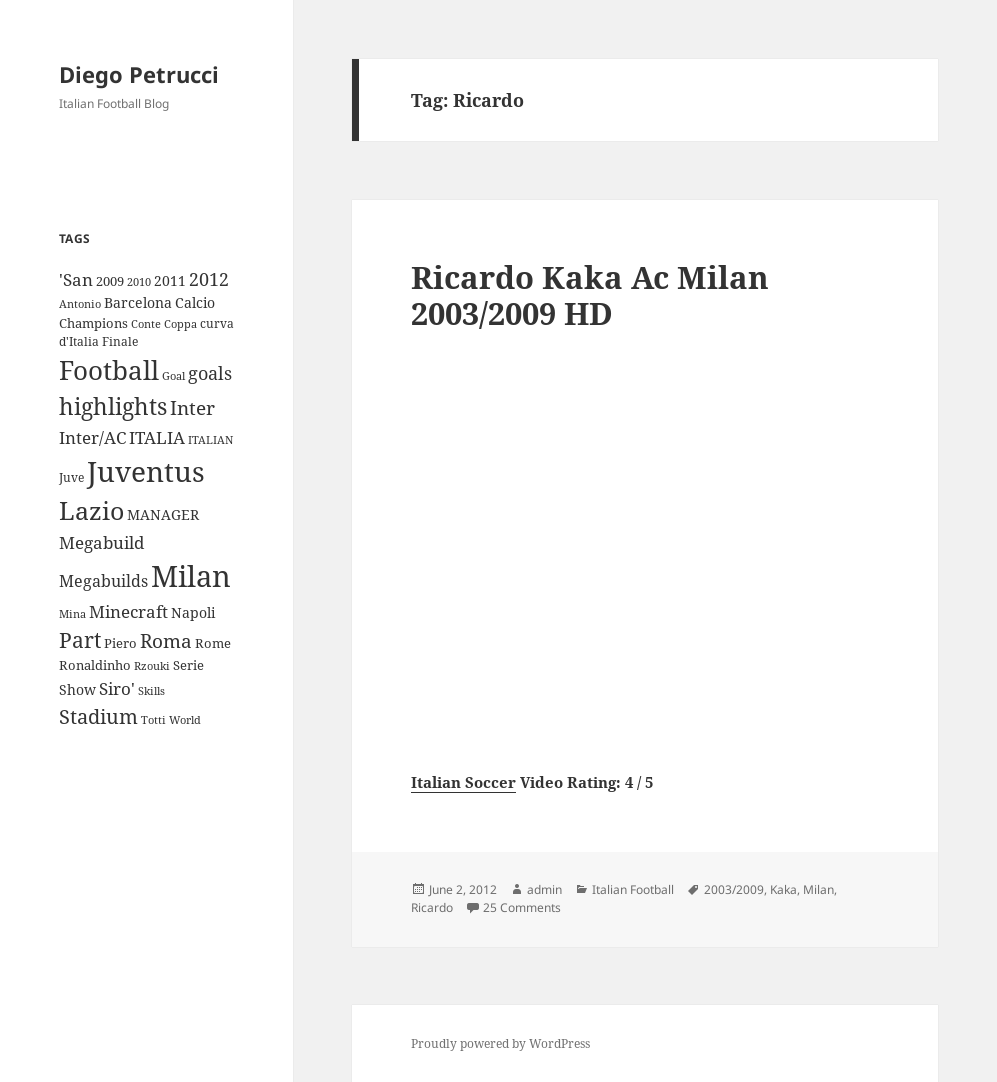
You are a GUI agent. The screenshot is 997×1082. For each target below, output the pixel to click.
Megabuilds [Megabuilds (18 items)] (103, 581)
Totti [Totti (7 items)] (153, 720)
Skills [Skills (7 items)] (151, 691)
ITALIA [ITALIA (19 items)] (157, 437)
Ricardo (432, 907)
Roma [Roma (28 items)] (166, 641)
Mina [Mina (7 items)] (72, 614)
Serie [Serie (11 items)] (188, 665)
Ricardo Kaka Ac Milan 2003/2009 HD (590, 295)
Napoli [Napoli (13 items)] (193, 612)
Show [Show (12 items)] (77, 689)
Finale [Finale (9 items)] (120, 341)
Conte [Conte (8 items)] (146, 323)
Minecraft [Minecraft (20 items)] (128, 611)
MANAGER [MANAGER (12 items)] (163, 514)
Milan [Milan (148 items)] (191, 576)
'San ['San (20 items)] (76, 279)
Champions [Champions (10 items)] (93, 323)
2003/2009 (734, 889)
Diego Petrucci (139, 74)
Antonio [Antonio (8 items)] (80, 303)
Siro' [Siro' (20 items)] (117, 688)
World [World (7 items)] (185, 720)
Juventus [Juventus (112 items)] (146, 471)
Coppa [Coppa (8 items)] (180, 323)
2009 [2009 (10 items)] (110, 281)
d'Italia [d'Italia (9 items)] (79, 341)
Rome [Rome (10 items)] (213, 643)
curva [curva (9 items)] (217, 323)
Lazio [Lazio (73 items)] (91, 510)
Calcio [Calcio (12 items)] (195, 302)
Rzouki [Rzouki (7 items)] (152, 666)
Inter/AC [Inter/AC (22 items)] (92, 437)
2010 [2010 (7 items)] (139, 282)
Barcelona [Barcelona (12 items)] (138, 302)
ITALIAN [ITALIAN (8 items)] (210, 439)
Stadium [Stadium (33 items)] (98, 716)
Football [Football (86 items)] (109, 370)
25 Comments (522, 907)
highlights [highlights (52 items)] (113, 406)
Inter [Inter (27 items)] (192, 407)
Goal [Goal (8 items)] (173, 375)
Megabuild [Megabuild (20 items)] (101, 542)
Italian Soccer (463, 782)
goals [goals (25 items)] (210, 373)
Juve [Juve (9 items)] (71, 477)
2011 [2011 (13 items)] (170, 280)
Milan (818, 889)
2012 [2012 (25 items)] (209, 279)
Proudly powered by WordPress (500, 1043)
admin (544, 889)
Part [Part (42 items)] (80, 639)
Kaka (783, 889)
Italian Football (633, 889)
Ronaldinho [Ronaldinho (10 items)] (95, 665)
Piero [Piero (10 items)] (120, 643)
